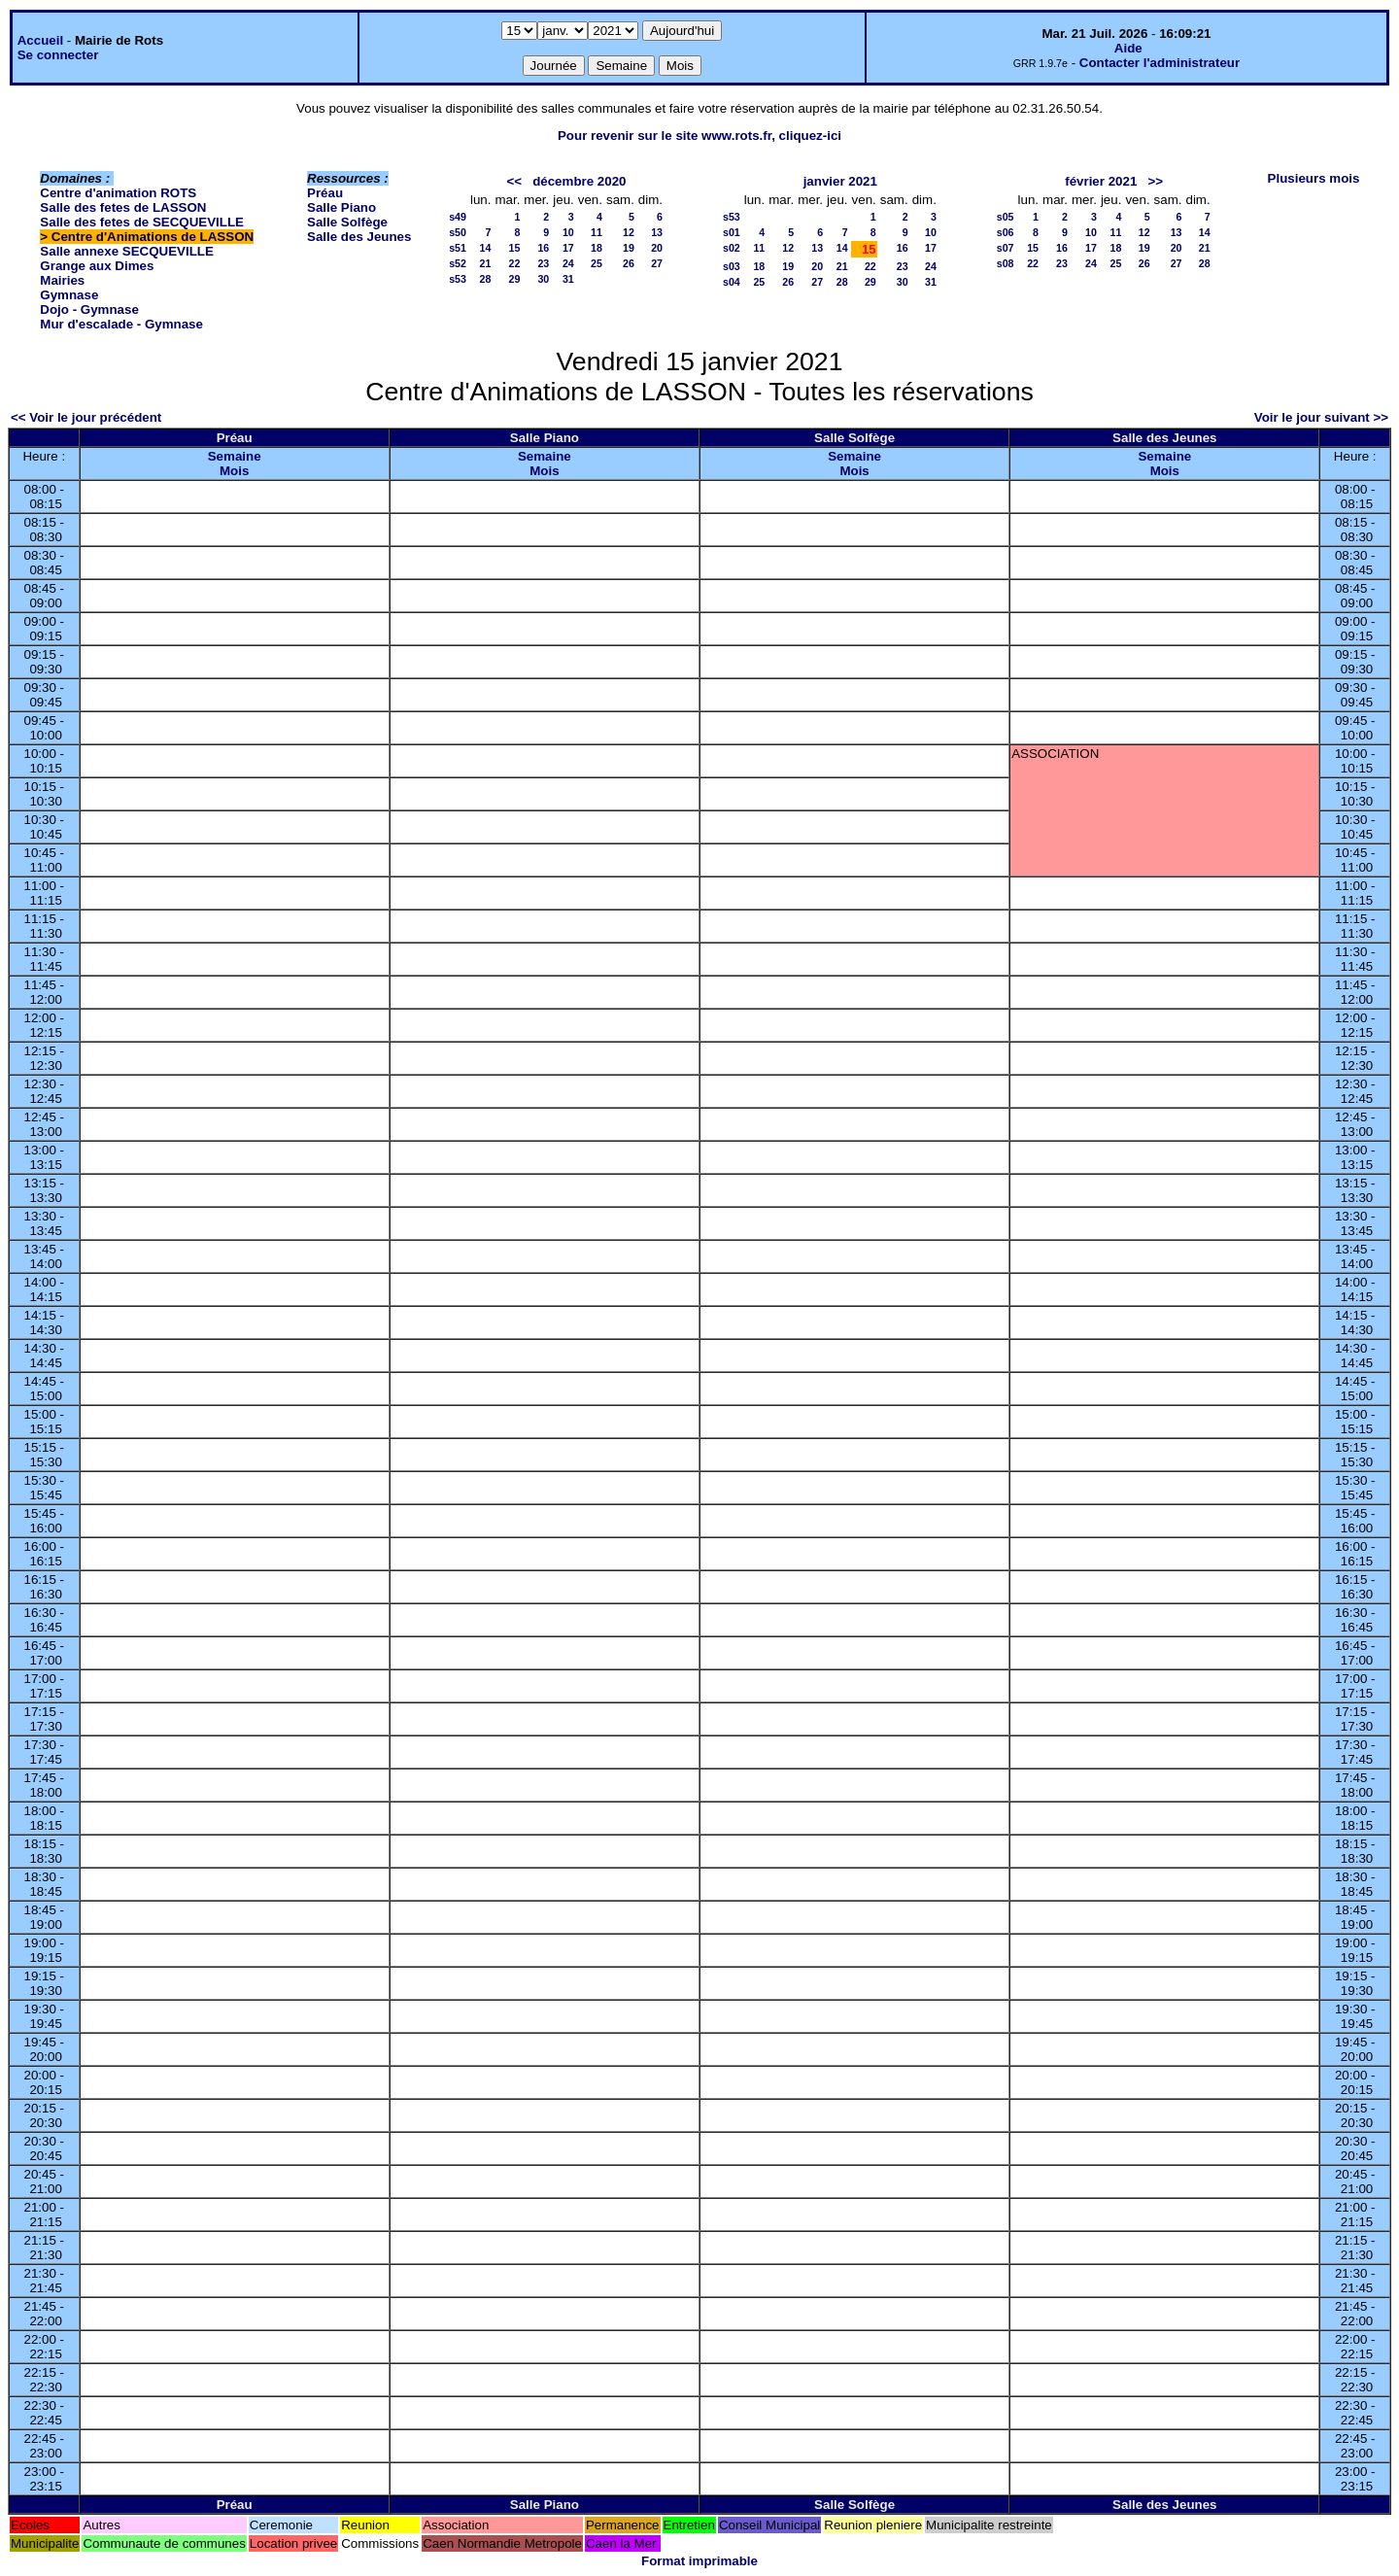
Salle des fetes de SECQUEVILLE (142, 222)
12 (628, 232)
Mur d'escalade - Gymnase (121, 324)
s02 (731, 248)
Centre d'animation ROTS (118, 193)
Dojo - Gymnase (89, 309)
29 (514, 279)
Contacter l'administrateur (1159, 62)
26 (628, 263)
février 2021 (1101, 181)
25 (596, 263)
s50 (457, 232)
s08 (1005, 263)
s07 (1005, 248)
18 (596, 248)
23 (543, 263)
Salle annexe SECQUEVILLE (127, 251)
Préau (325, 193)
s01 (731, 232)
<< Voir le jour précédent (86, 417)
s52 (457, 263)
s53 (457, 279)
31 (568, 279)
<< (514, 181)
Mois (234, 471)
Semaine (234, 456)
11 (596, 232)
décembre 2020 (579, 181)
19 (628, 248)
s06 (1005, 232)
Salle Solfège (347, 222)
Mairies (62, 280)
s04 (731, 282)
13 (657, 232)
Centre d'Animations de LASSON (152, 236)
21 (486, 263)
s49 (457, 217)
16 (543, 248)
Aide (1128, 48)
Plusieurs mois (1314, 178)
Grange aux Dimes (97, 265)
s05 (1005, 217)
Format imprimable (699, 2561)
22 (514, 263)
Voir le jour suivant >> (1321, 417)
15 (514, 248)
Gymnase (69, 295)
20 (657, 248)
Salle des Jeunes (359, 236)
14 (486, 248)
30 (543, 279)
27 (657, 263)
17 (568, 248)
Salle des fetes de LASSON (123, 207)
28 (486, 279)
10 (568, 232)
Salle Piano (341, 207)
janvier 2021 (840, 181)
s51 (457, 248)
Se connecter (58, 55)
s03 (731, 266)
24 (568, 263)
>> (1155, 181)
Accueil (40, 40)
